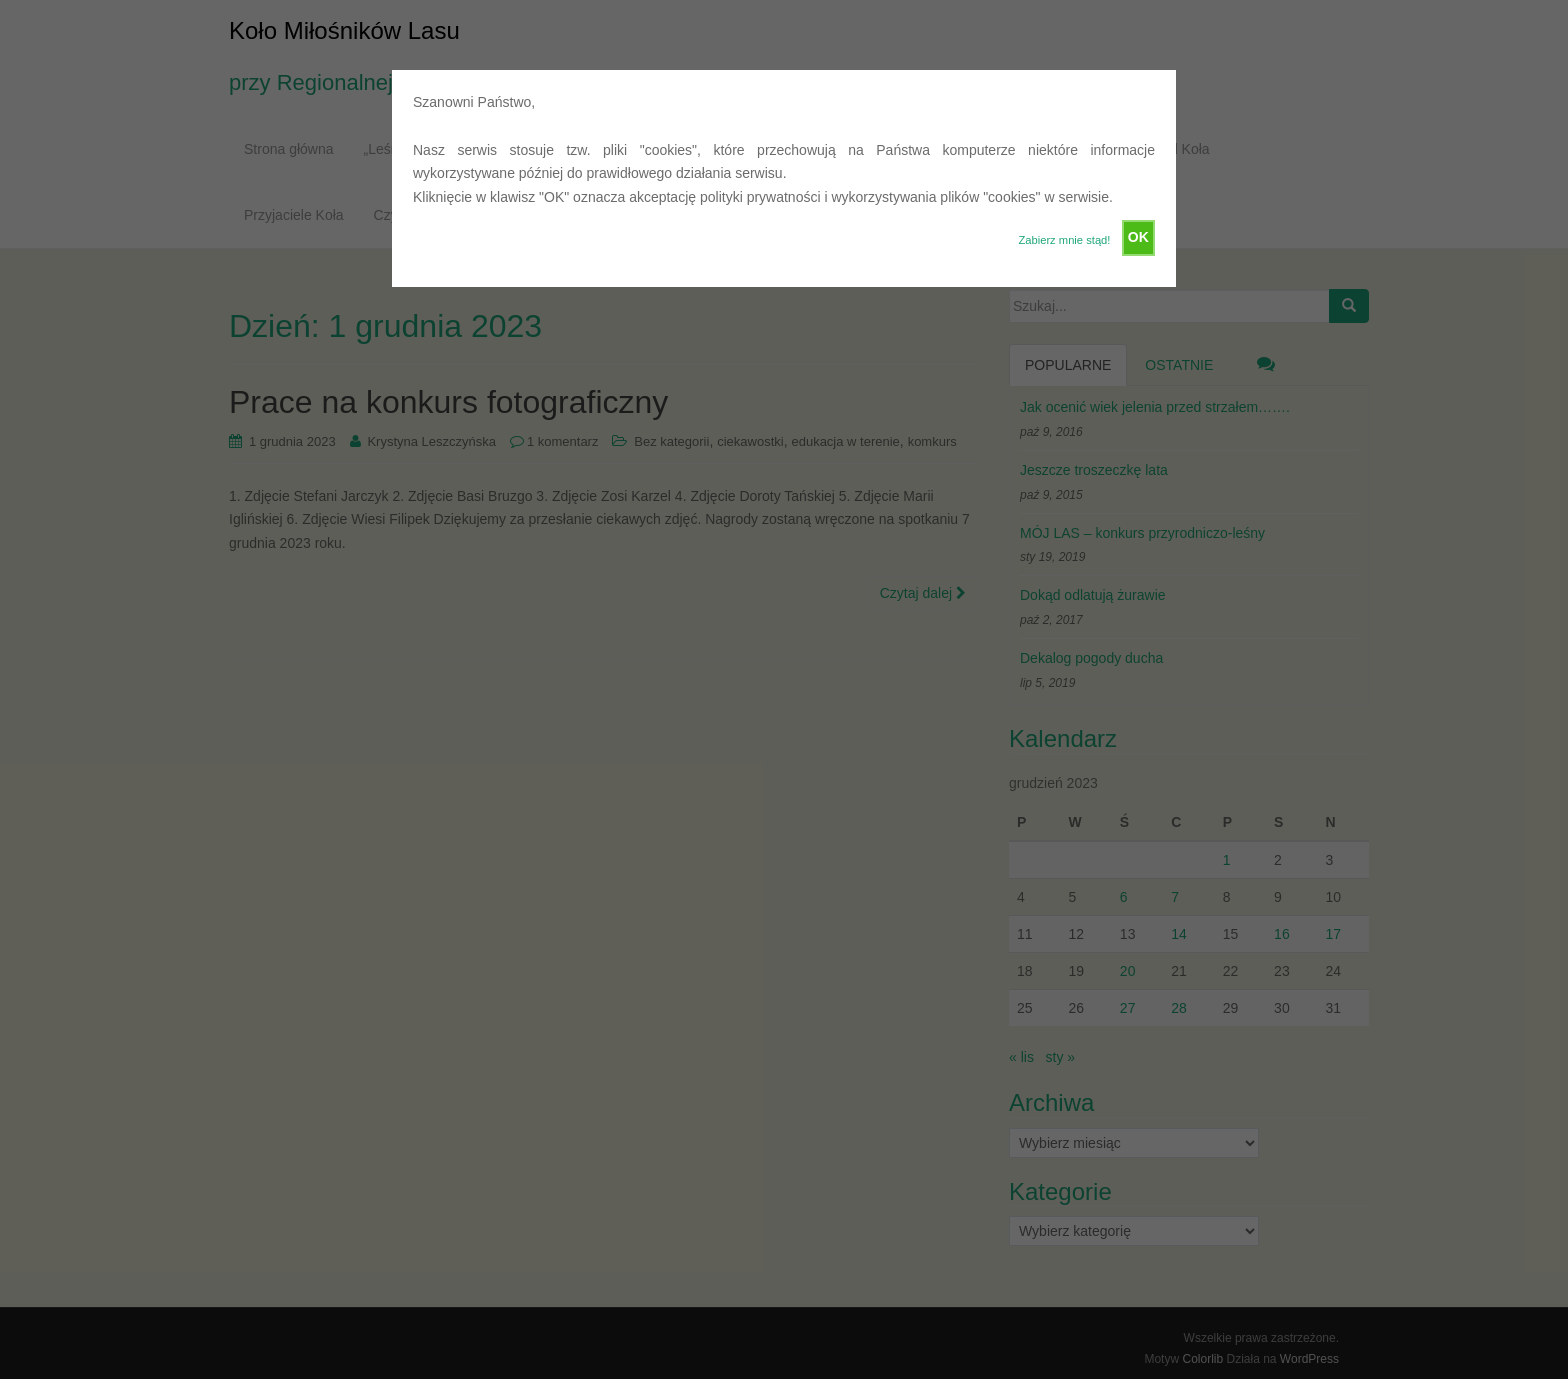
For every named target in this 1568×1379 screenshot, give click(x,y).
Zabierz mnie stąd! (1064, 240)
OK (1138, 237)
